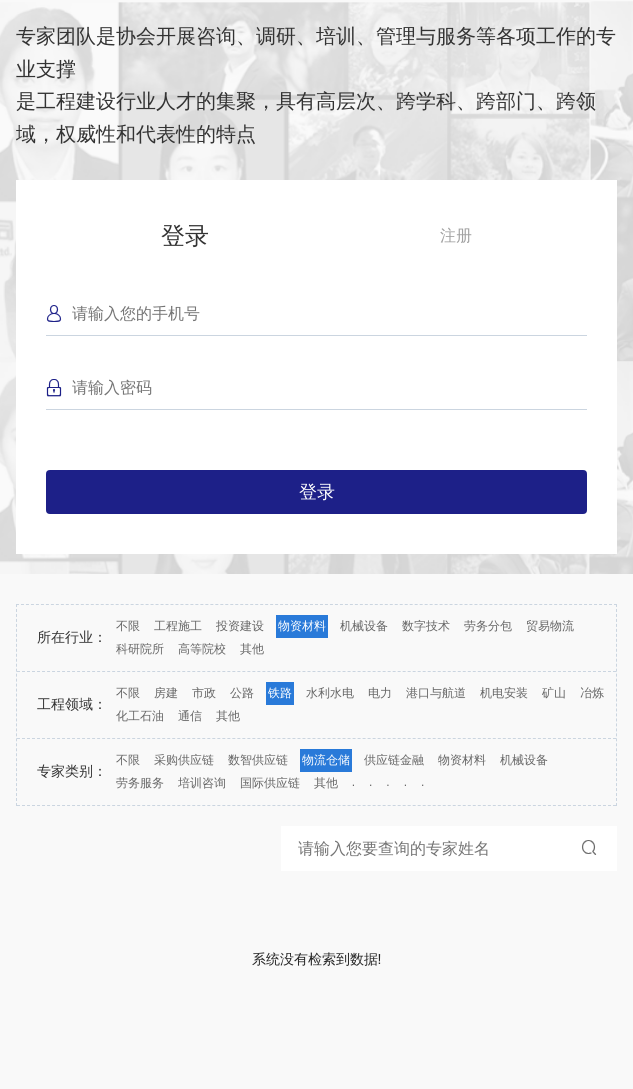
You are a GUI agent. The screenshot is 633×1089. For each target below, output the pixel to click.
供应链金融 (394, 760)
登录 (185, 235)
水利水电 (330, 693)
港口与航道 (436, 693)
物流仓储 (326, 760)
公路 (242, 693)
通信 (190, 716)
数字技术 (426, 626)
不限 (128, 626)
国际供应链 (270, 783)
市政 (204, 693)
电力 (380, 693)
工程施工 (178, 626)
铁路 (280, 693)
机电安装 (504, 693)
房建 (166, 693)
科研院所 (140, 649)
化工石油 (140, 716)
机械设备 (364, 626)
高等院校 (202, 649)
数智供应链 (258, 760)
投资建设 (240, 626)
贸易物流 (550, 626)
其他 (252, 649)
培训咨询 (202, 783)
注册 (456, 235)
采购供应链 (184, 760)
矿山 (554, 693)
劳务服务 (140, 783)
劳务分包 (488, 626)
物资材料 (302, 626)
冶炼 (592, 693)
